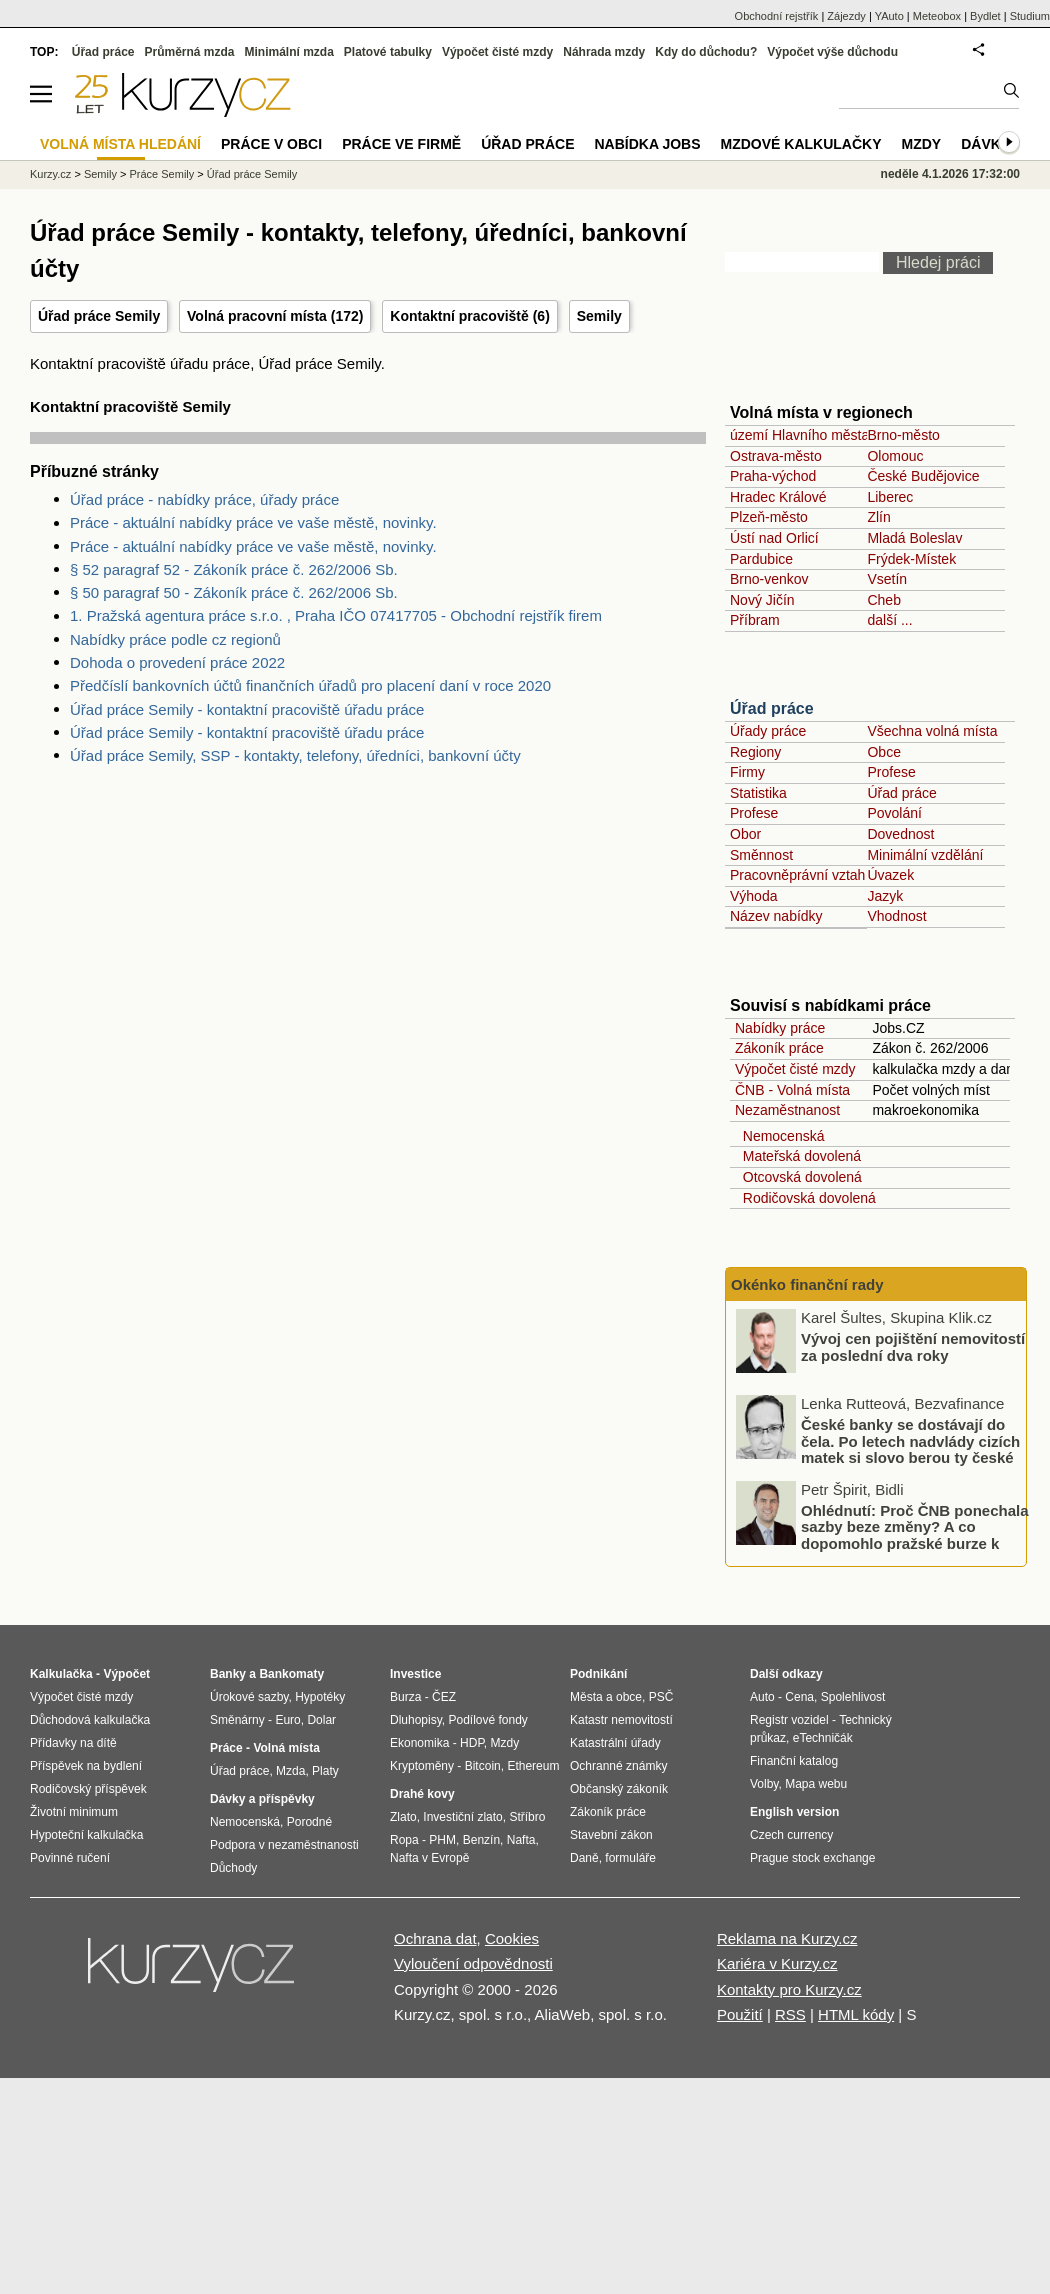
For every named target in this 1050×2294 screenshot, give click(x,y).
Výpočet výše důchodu (832, 52)
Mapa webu (816, 1784)
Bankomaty (291, 1674)
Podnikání (598, 1674)
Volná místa (286, 1748)
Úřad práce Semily (252, 174)
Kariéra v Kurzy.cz (777, 1963)
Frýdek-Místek (911, 559)
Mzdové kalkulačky (801, 144)
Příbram (755, 620)
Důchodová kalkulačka (90, 1720)
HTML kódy (856, 2014)
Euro (287, 1720)
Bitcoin (483, 1766)
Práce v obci (271, 144)
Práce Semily (161, 174)
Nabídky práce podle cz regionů (175, 639)
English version (794, 1812)
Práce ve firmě (401, 144)
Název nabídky (776, 916)
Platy (325, 1771)
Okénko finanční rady (807, 1284)
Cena (799, 1697)
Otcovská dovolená (798, 1177)
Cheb (883, 600)
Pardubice (761, 559)
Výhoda (753, 896)
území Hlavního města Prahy (820, 435)
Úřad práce (772, 708)
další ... (889, 620)
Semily (599, 316)
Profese (891, 772)
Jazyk (885, 896)
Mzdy (922, 144)
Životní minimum (74, 1812)
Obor (745, 834)
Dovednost (900, 834)
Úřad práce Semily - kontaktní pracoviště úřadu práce (247, 709)
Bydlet (985, 16)
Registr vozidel (789, 1720)
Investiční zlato (462, 1817)
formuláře (630, 1858)
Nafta (521, 1840)
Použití (740, 2014)
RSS (790, 2014)
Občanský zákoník (619, 1789)
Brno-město (903, 435)
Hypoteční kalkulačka (86, 1835)
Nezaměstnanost (787, 1110)
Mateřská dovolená (798, 1156)
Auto (762, 1697)
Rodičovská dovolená (805, 1198)
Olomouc (895, 456)
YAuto (889, 16)
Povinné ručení (70, 1858)
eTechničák (823, 1738)
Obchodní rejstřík (777, 16)
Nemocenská (779, 1136)
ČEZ (444, 1697)
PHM (442, 1840)
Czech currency (791, 1835)
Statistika (758, 793)
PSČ (661, 1697)
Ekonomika (419, 1743)
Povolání (894, 813)
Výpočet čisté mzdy (795, 1069)
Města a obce (606, 1697)
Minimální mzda (289, 52)
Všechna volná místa (932, 731)
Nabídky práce (780, 1028)
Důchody (233, 1868)
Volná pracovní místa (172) (275, 316)
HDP (472, 1743)
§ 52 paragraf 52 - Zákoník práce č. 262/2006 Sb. (234, 569)
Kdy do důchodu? (706, 52)
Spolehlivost (853, 1697)
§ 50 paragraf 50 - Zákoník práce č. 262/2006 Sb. (234, 592)
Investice (415, 1674)
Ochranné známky (618, 1766)
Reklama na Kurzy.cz (787, 1938)
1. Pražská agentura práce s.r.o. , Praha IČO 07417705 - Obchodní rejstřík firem (336, 615)
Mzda (290, 1771)
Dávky (985, 144)
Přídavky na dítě (73, 1743)
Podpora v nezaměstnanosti (284, 1845)
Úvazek (890, 875)
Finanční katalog (794, 1761)
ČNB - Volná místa (792, 1090)
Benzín (481, 1840)
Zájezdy (846, 16)
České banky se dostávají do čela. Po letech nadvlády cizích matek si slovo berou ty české (910, 1441)
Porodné (309, 1822)
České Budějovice (923, 476)
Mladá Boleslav (914, 538)
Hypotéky (320, 1697)
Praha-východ (773, 476)
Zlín (878, 517)
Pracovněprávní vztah (797, 875)
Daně (584, 1858)
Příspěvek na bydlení (86, 1766)
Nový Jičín (762, 600)
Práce (226, 1748)
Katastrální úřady (615, 1743)
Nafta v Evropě (429, 1858)
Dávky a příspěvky (262, 1799)
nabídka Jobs (647, 144)
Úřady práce (768, 731)
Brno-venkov (769, 579)
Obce (883, 752)
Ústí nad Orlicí (774, 538)
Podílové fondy (487, 1720)
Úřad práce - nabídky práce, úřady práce (204, 499)
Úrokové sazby (249, 1697)
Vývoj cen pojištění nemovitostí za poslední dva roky (913, 1347)
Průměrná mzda (189, 52)
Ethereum (533, 1766)
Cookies (512, 1938)
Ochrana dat (435, 1938)
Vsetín (887, 579)
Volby (764, 1784)
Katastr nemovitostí (621, 1720)
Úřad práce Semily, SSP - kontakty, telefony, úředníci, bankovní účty (295, 755)
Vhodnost (896, 916)
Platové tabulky (388, 52)
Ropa (404, 1840)
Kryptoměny (422, 1766)
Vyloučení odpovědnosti (473, 1963)
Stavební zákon (611, 1835)
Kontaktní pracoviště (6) (469, 316)
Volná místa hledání (120, 144)
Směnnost (761, 855)
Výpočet (126, 1674)
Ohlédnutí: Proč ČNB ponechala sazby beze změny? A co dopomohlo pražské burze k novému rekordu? (915, 1535)
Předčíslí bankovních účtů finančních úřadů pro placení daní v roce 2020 (310, 685)
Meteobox (937, 16)
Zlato (403, 1817)
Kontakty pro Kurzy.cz (789, 1989)
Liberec (890, 497)
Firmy (747, 772)
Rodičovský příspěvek (88, 1789)
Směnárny (237, 1720)
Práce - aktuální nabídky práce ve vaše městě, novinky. (253, 522)
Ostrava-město (776, 456)
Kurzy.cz (50, 174)
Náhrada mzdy (604, 52)
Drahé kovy (422, 1794)
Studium (1030, 16)
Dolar (321, 1720)
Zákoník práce (779, 1048)
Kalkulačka (61, 1674)
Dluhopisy (416, 1720)
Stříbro (527, 1817)
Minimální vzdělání (925, 855)
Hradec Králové (778, 497)
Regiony (755, 752)
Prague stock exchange (812, 1858)
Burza (405, 1697)
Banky (228, 1674)
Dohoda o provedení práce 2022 (177, 662)
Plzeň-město (769, 517)
